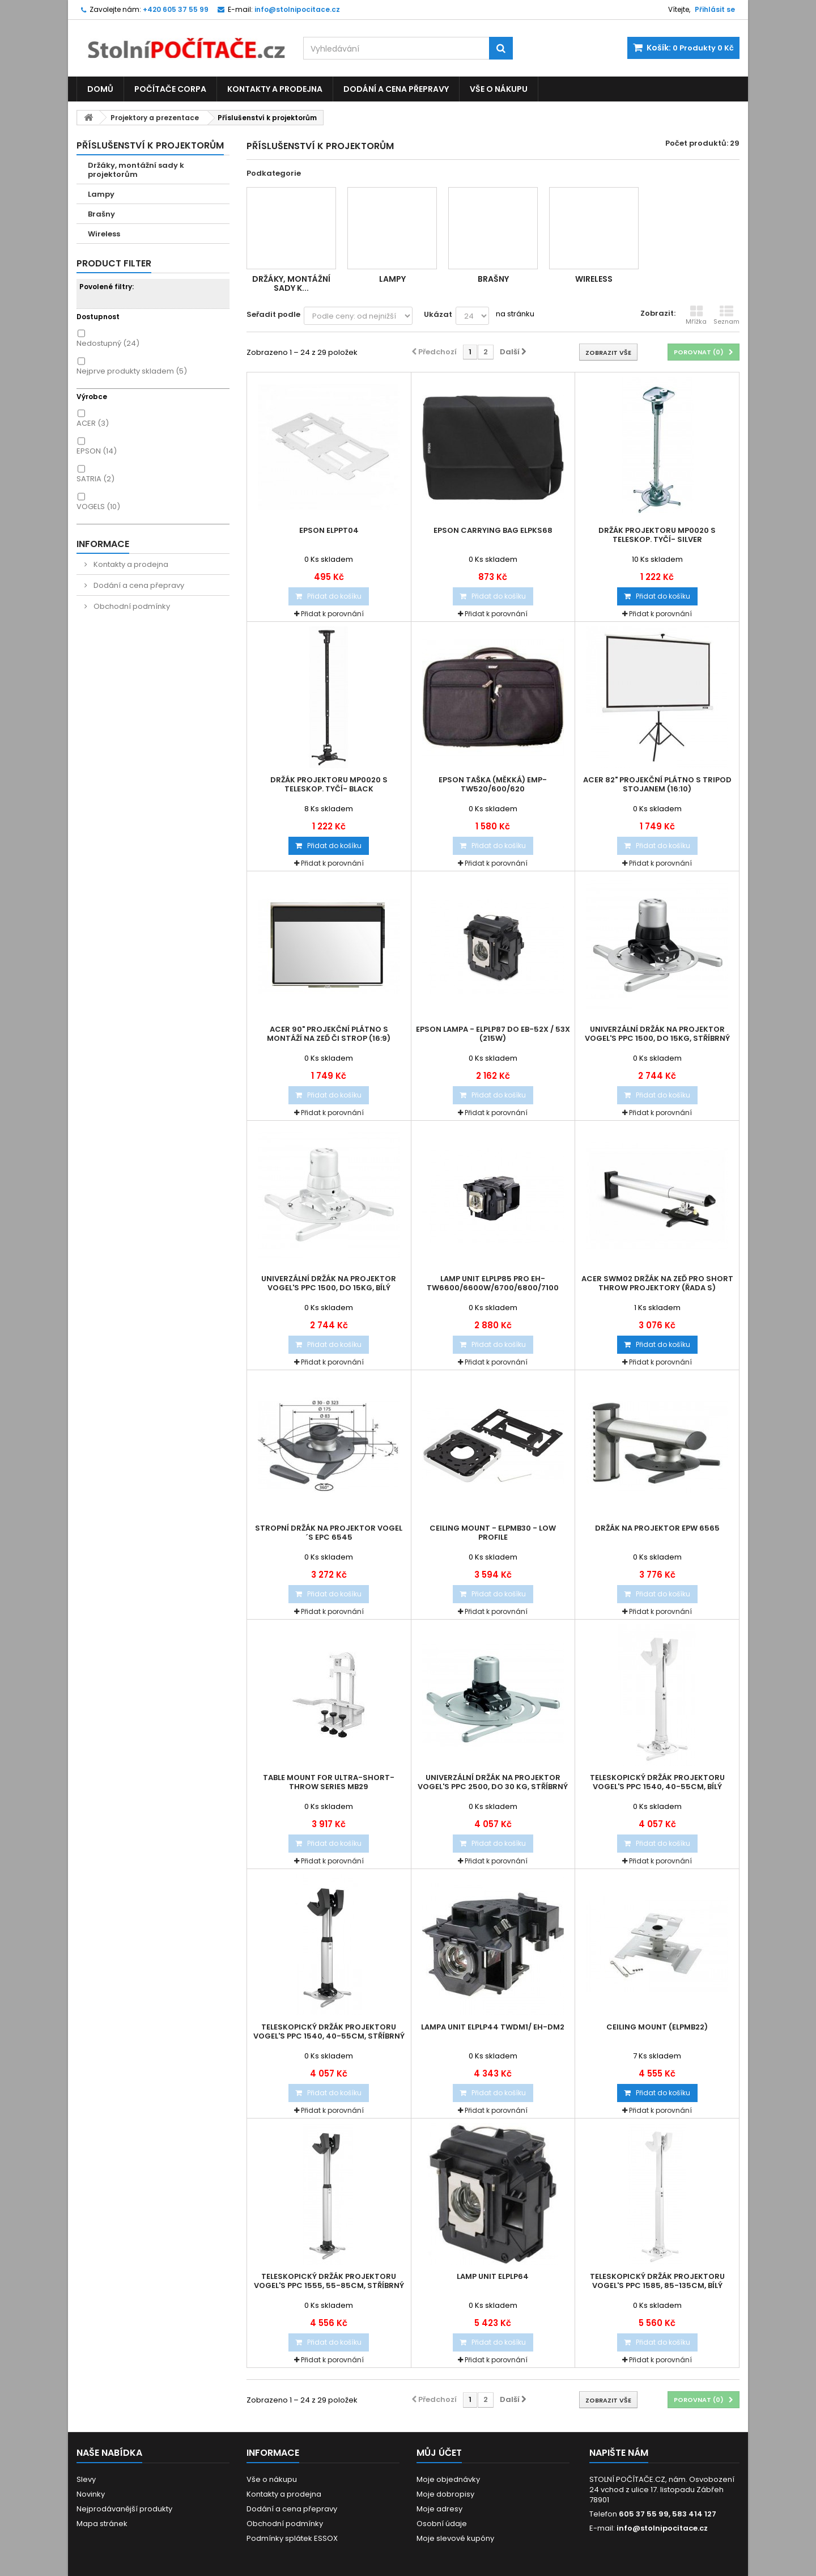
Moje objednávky (448, 2479)
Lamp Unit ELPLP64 (493, 2276)
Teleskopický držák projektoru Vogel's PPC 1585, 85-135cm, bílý (657, 2281)
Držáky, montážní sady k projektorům (136, 170)
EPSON (96, 451)
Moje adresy (439, 2508)
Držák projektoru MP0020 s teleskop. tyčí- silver (657, 535)
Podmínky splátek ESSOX (292, 2538)
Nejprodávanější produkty (124, 2508)
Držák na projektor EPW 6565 (657, 1528)
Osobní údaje (441, 2523)
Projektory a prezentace (154, 117)
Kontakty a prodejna (274, 89)
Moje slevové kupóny (455, 2538)
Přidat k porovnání (332, 613)
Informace (102, 543)
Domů (100, 89)
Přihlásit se (715, 9)
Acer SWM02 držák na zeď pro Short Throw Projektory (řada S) (657, 1283)
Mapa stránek (102, 2523)
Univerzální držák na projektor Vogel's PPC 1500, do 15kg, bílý (328, 1283)
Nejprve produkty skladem (131, 371)
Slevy (86, 2479)
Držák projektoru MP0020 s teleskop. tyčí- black (329, 785)
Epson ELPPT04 (329, 530)
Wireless (104, 233)
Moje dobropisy (445, 2494)
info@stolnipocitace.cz (662, 2528)
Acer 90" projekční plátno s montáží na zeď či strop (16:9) (328, 1034)
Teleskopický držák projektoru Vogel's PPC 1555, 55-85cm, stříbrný (329, 2281)
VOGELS (98, 506)
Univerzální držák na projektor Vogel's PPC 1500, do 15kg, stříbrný (657, 1034)
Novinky (90, 2494)
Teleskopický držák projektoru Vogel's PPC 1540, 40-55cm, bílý (657, 1782)
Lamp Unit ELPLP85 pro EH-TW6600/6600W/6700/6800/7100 (493, 1283)
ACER (92, 423)
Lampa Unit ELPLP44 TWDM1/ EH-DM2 (492, 2027)
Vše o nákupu (499, 89)
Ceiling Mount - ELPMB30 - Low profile (493, 1533)
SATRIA (95, 478)
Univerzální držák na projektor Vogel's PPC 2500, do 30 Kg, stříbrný (493, 1782)
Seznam (726, 315)
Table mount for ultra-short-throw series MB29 (328, 1782)
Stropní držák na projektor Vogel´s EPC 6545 (328, 1533)
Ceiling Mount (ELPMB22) (657, 2027)
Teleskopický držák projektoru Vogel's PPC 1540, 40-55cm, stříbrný (329, 2032)
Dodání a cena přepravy (396, 89)
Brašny (101, 214)
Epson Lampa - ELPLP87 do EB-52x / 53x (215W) (493, 1034)
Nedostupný (107, 343)
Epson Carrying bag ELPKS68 (493, 530)
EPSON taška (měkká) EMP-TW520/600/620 (493, 785)
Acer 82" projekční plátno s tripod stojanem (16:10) (657, 785)
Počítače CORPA (170, 89)
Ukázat (438, 314)
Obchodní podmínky (131, 606)
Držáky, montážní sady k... (291, 283)
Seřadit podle (273, 314)
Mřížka (696, 315)
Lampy (101, 194)
